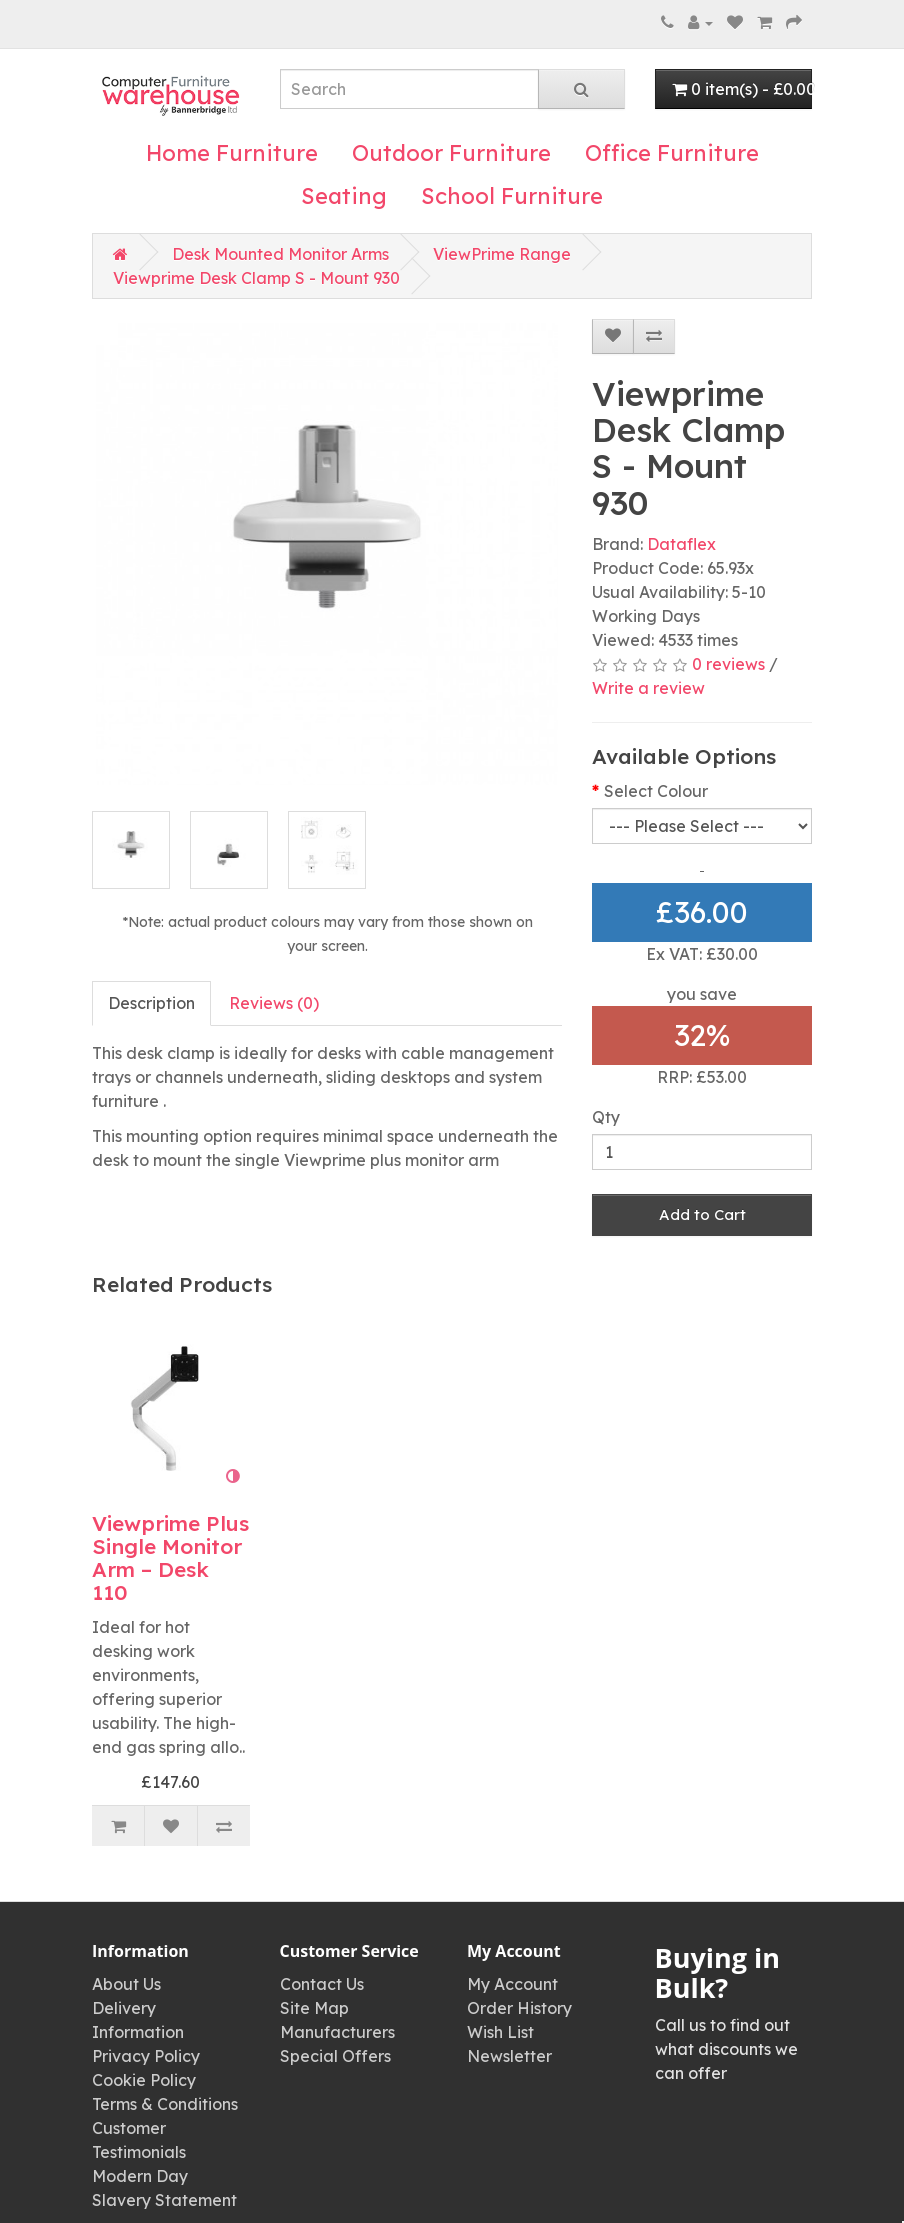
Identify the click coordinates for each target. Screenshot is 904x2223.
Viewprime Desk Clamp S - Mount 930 (256, 278)
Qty (606, 1117)
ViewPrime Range (502, 254)
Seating (344, 196)
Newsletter (509, 2056)
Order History (519, 2008)
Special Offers (335, 2056)
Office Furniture (672, 153)
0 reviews (728, 664)
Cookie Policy (144, 2080)
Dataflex (681, 544)
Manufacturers (337, 2032)
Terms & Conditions (165, 2104)
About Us (126, 1984)
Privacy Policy (146, 2056)
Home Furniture (232, 153)
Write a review (648, 688)
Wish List (500, 2032)
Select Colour (656, 791)
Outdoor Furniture (451, 153)
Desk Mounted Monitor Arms (280, 254)
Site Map (314, 2008)
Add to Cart (702, 1214)
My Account (512, 1984)
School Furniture (512, 196)
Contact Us (322, 1984)
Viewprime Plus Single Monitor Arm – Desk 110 (170, 1557)
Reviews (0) (274, 1003)
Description (151, 1003)
